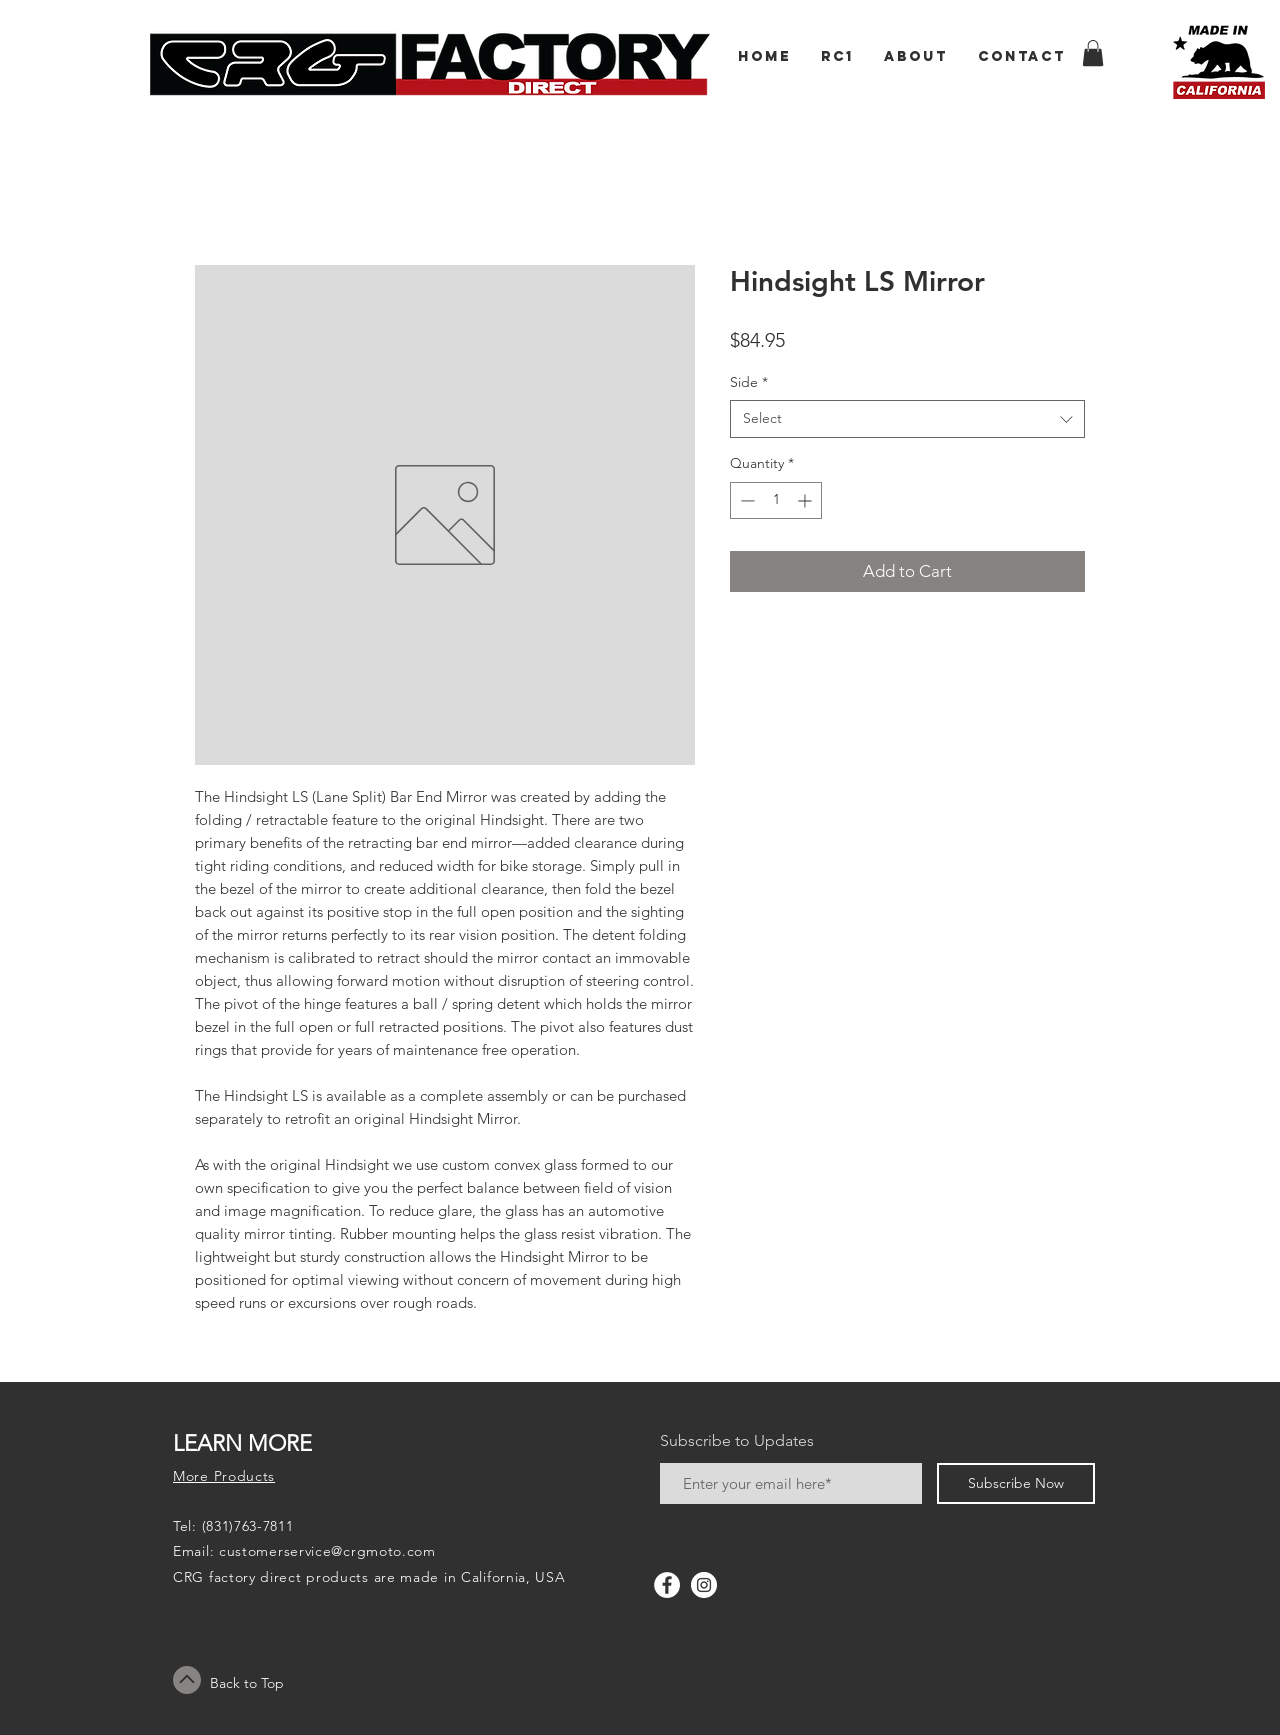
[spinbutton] (776, 500)
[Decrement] (745, 500)
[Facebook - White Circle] (667, 1585)
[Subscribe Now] (1016, 1483)
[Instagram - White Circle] (704, 1585)
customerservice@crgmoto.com (327, 1551)
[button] (1093, 53)
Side (749, 382)
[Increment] (806, 500)
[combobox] (907, 419)
